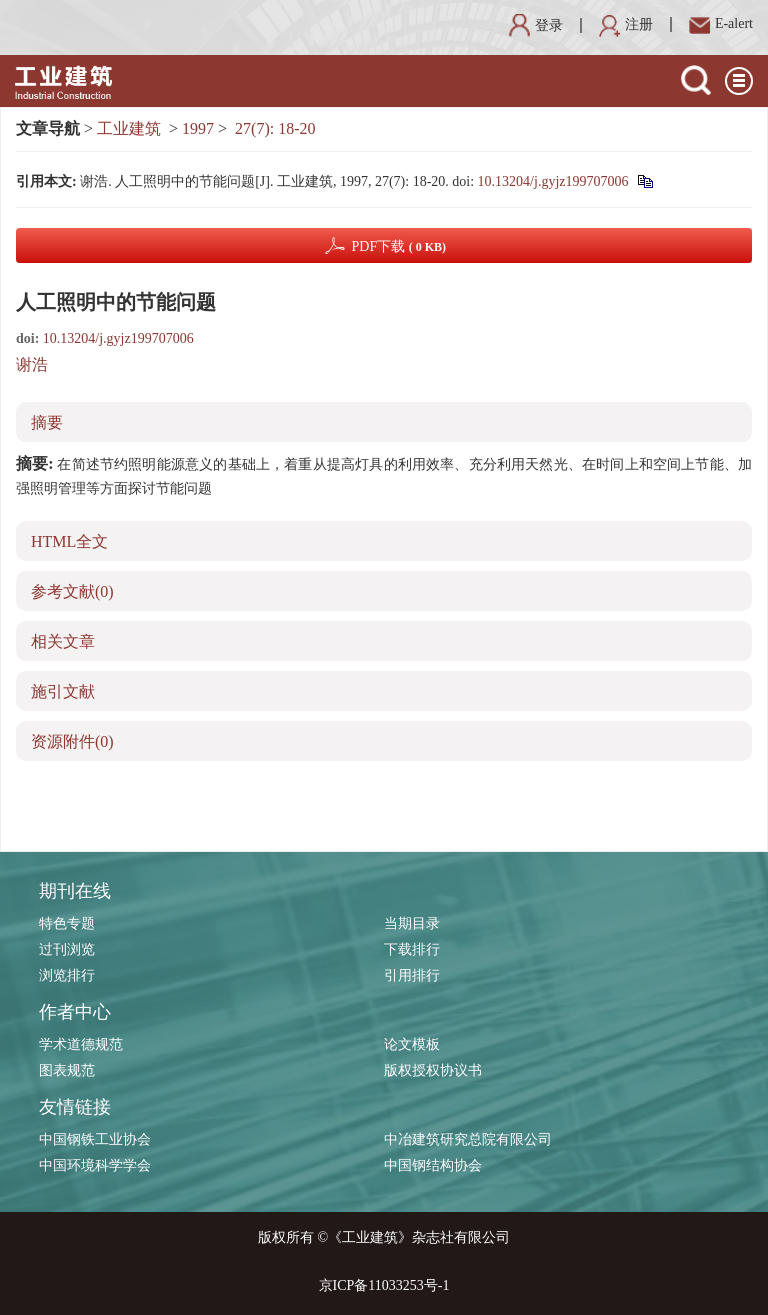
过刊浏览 (67, 949)
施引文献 (63, 691)
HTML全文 (69, 541)
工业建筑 (129, 128)
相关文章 (63, 641)
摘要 (47, 422)
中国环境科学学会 (95, 1165)
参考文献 (72, 591)
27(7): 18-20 (275, 128)
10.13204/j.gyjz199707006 (553, 181)
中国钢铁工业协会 (95, 1139)
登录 (536, 25)
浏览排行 (67, 975)
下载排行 (412, 949)
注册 (626, 24)
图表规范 (67, 1070)
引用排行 (412, 975)
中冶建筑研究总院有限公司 (468, 1139)
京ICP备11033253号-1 (384, 1285)
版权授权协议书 (433, 1070)
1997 (198, 128)
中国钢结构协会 (433, 1165)
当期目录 (412, 923)
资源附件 (72, 741)
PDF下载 (398, 246)
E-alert (721, 23)
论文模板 (412, 1044)
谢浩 (32, 364)
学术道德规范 (81, 1044)
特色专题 (67, 923)
